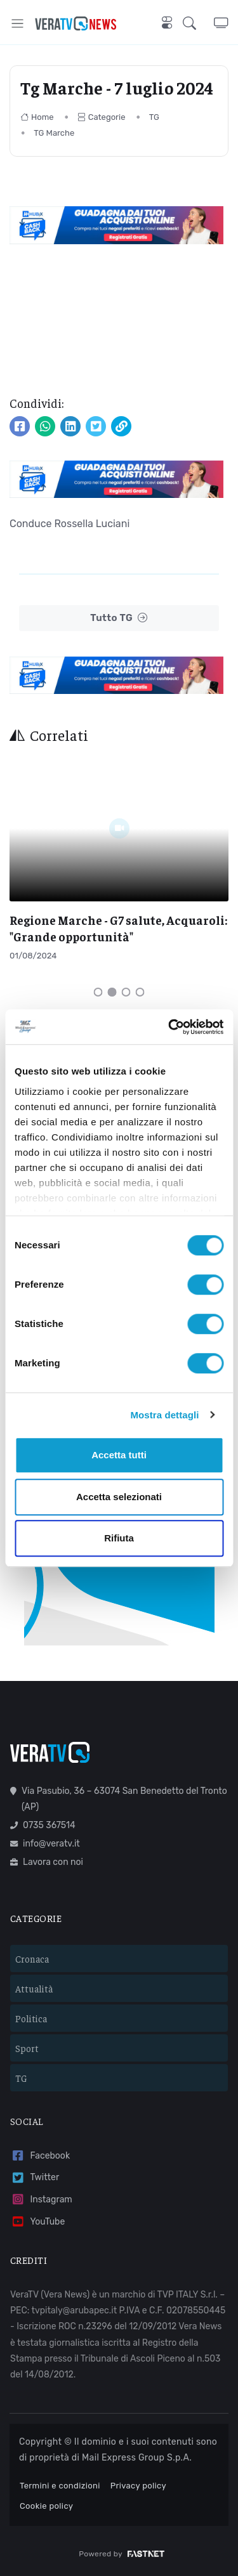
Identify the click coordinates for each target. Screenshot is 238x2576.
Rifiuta (119, 1538)
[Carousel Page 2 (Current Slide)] (112, 992)
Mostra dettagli (164, 1414)
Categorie (101, 117)
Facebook (40, 2156)
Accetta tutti (119, 1454)
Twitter (34, 2178)
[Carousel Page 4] (140, 992)
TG (154, 117)
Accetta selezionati (119, 1496)
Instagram (41, 2200)
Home (37, 117)
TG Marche (54, 133)
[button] (198, 23)
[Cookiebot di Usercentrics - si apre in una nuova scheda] (169, 1027)
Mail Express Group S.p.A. (137, 2457)
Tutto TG (119, 618)
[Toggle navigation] (17, 23)
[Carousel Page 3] (126, 992)
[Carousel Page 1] (98, 992)
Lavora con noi (46, 1862)
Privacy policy (138, 2485)
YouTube (37, 2222)
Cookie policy (46, 2506)
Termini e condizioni (60, 2485)
